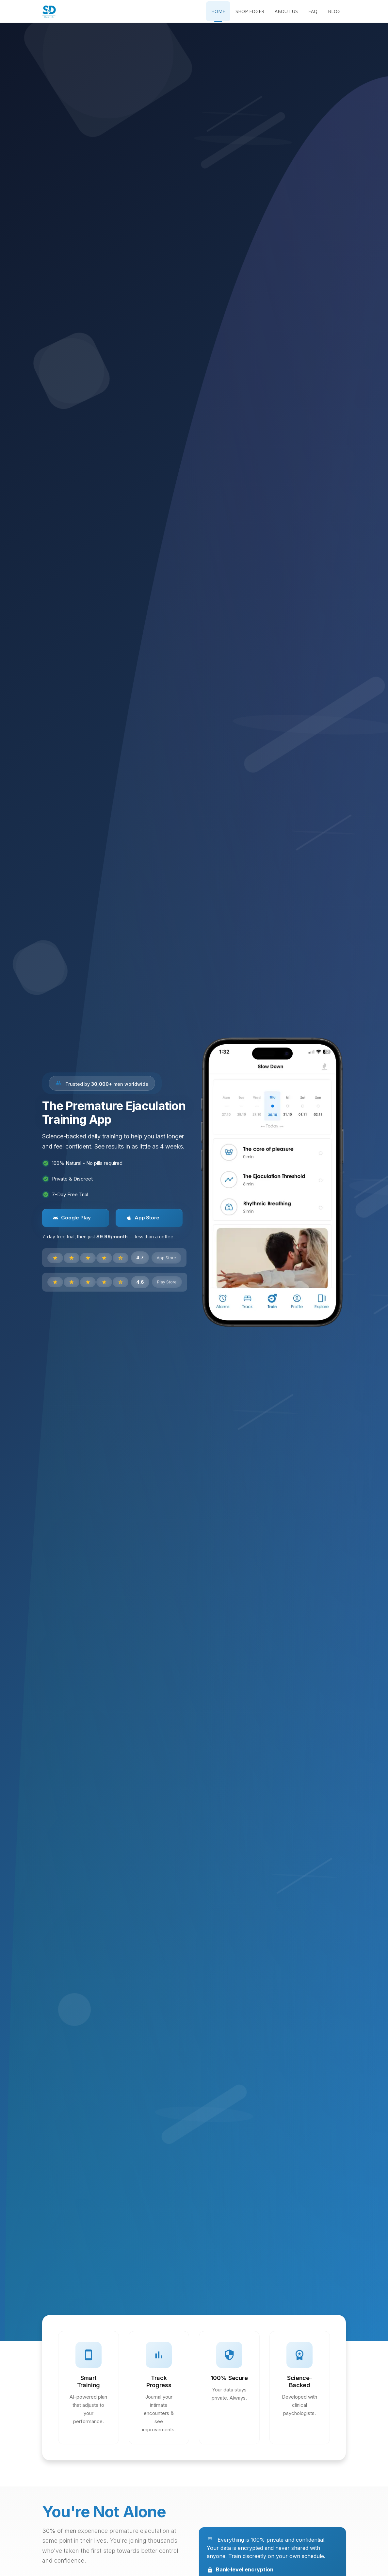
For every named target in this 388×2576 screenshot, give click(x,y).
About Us (286, 11)
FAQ (312, 11)
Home (218, 11)
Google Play (71, 1218)
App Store (142, 1218)
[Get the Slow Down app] (272, 1181)
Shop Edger (249, 11)
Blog (334, 11)
